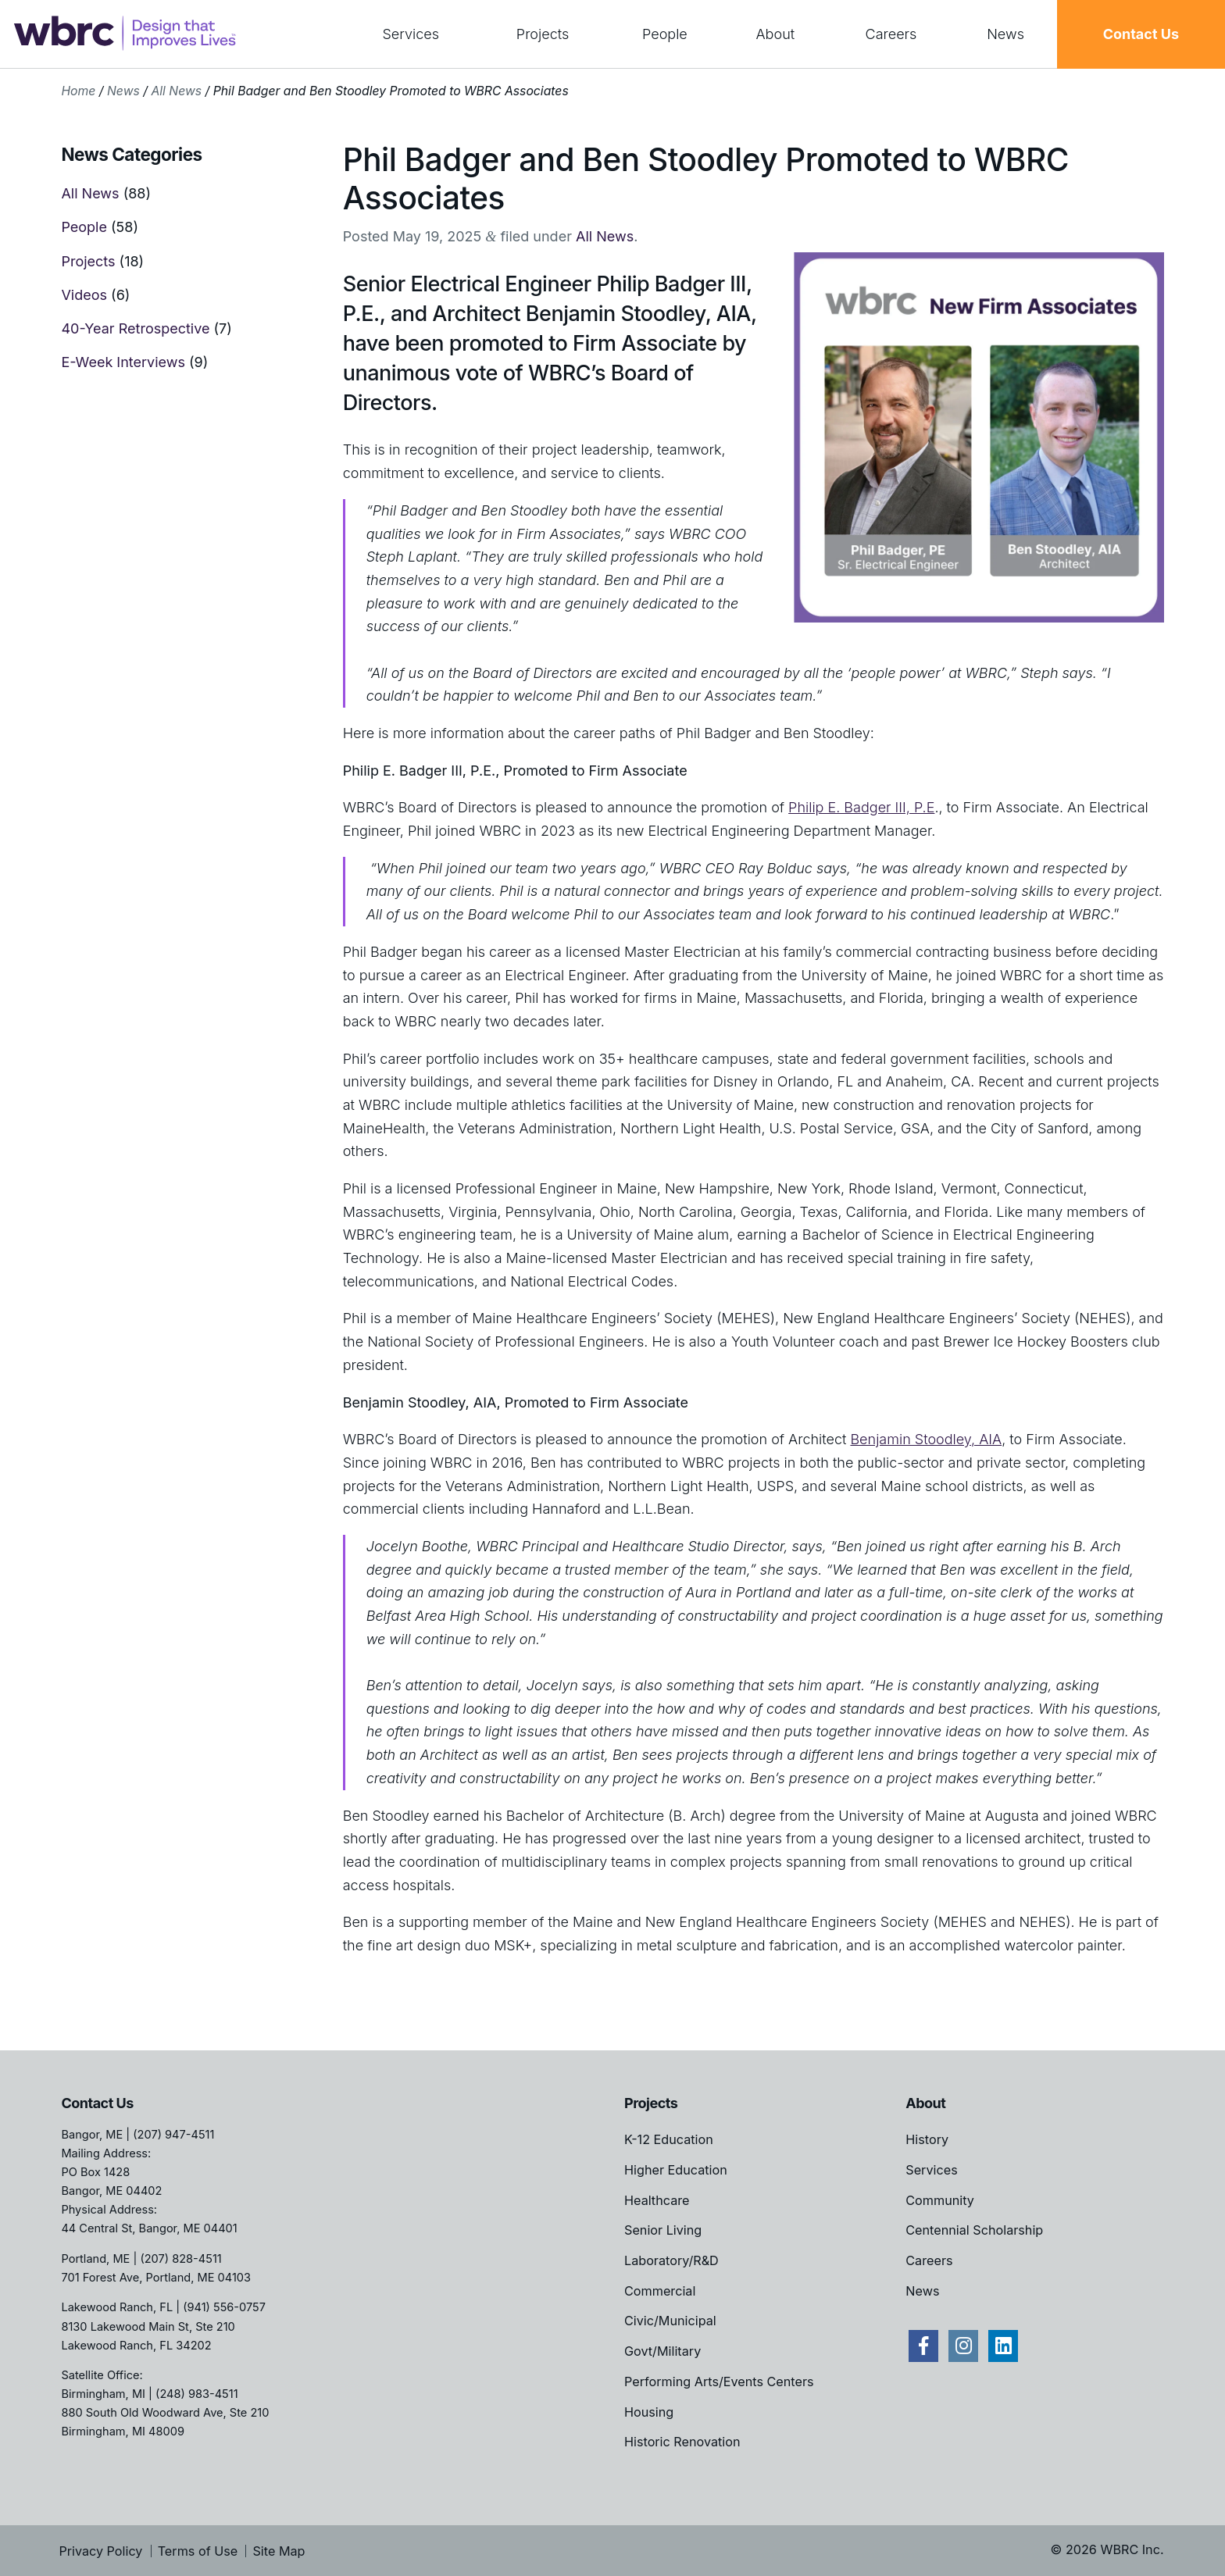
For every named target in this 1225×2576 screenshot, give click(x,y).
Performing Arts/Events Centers (719, 2381)
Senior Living (663, 2230)
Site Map (278, 2551)
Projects (542, 34)
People (665, 34)
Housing (648, 2412)
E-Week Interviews (123, 362)
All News (176, 91)
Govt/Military (662, 2351)
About (775, 34)
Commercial (659, 2291)
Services (410, 34)
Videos (84, 295)
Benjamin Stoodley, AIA (926, 1439)
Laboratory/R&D (671, 2260)
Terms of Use (198, 2551)
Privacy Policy (100, 2551)
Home (78, 91)
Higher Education (675, 2170)
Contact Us (1141, 34)
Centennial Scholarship (974, 2230)
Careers (891, 34)
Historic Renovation (682, 2441)
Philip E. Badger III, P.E (861, 807)
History (926, 2139)
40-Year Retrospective (135, 328)
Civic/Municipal (670, 2320)
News (1005, 34)
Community (939, 2200)
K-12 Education (668, 2139)
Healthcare (657, 2200)
